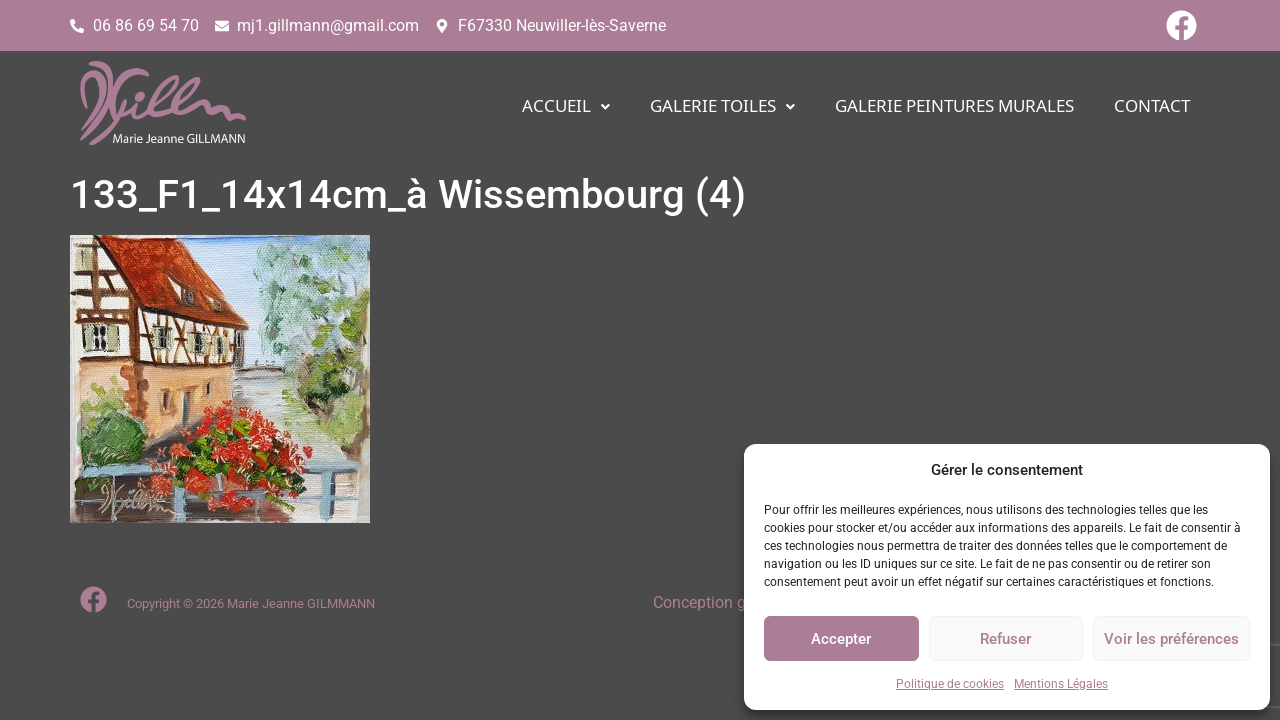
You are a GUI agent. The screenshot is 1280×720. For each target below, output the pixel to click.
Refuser (1005, 639)
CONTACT (1152, 106)
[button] (566, 106)
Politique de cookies (950, 684)
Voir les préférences (1171, 639)
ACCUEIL (566, 106)
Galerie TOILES (722, 106)
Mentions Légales (1061, 684)
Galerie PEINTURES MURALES (954, 106)
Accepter (841, 639)
